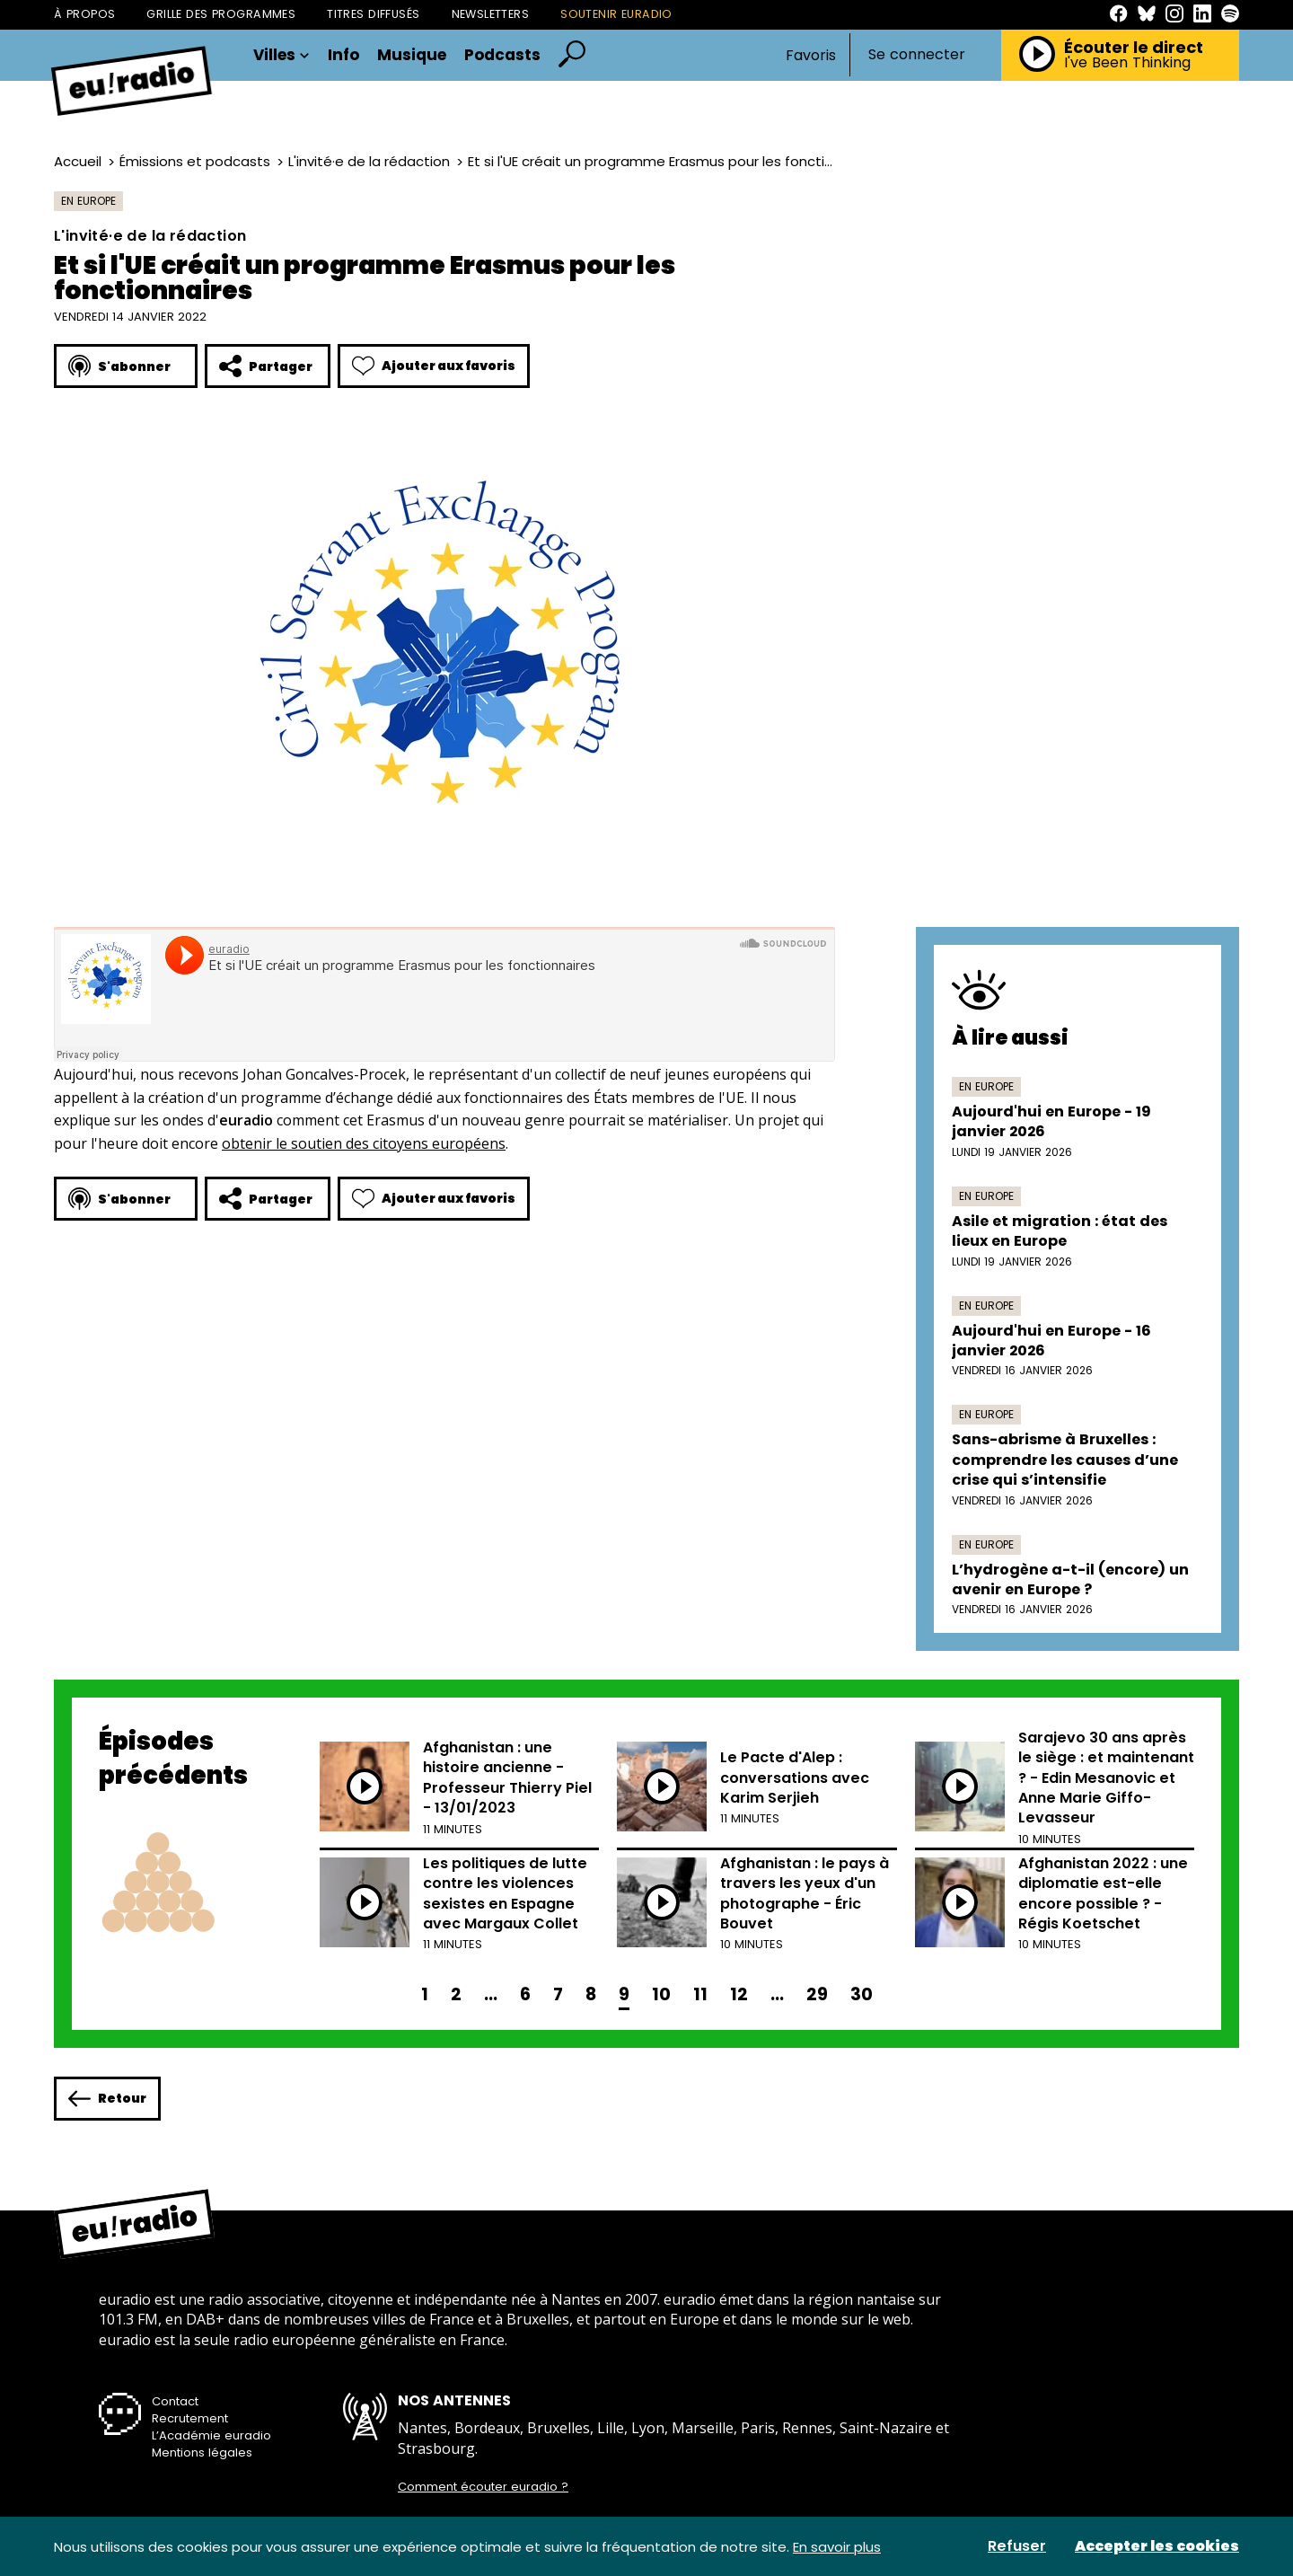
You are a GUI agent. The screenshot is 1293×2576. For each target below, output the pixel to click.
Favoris (811, 55)
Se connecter (916, 55)
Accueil (77, 161)
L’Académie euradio (211, 2435)
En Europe (88, 200)
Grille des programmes (220, 14)
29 (817, 1994)
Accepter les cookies (1157, 2546)
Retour (107, 2098)
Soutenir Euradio (616, 14)
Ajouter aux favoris (433, 366)
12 (739, 1994)
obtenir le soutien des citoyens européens (364, 1143)
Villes (281, 55)
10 (661, 1994)
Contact (175, 2401)
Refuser (1017, 2546)
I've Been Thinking (1127, 63)
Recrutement (190, 2418)
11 (700, 1994)
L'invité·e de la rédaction (369, 161)
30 (861, 1994)
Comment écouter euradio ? (483, 2487)
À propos (84, 14)
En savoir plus (837, 2547)
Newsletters (491, 14)
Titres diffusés (373, 14)
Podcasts (502, 55)
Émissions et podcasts (194, 161)
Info (343, 55)
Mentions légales (202, 2452)
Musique (411, 55)
